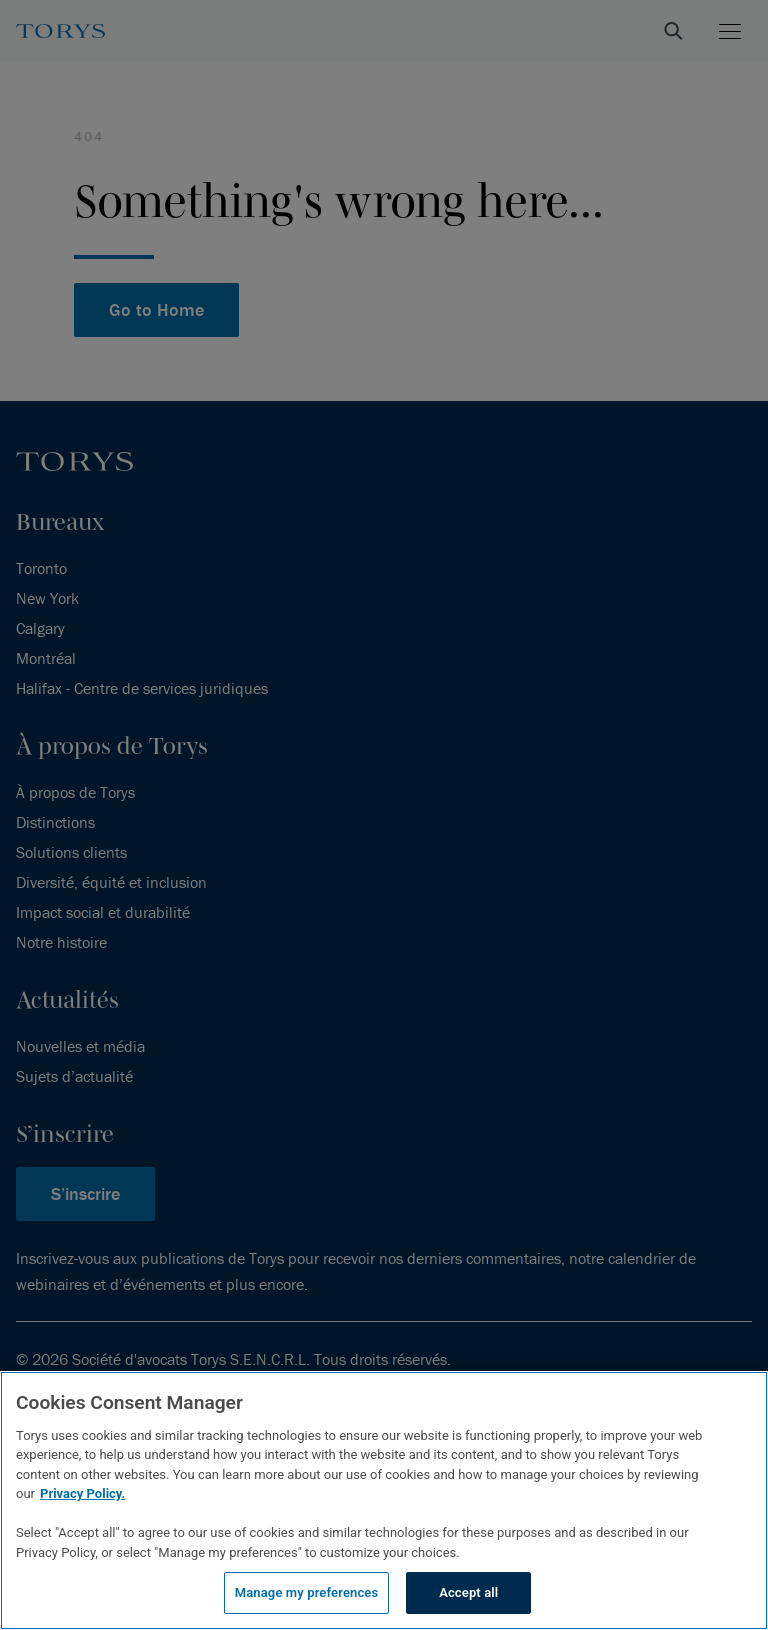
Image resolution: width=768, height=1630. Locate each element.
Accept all (468, 1592)
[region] (384, 1500)
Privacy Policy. (82, 1493)
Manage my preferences (307, 1592)
